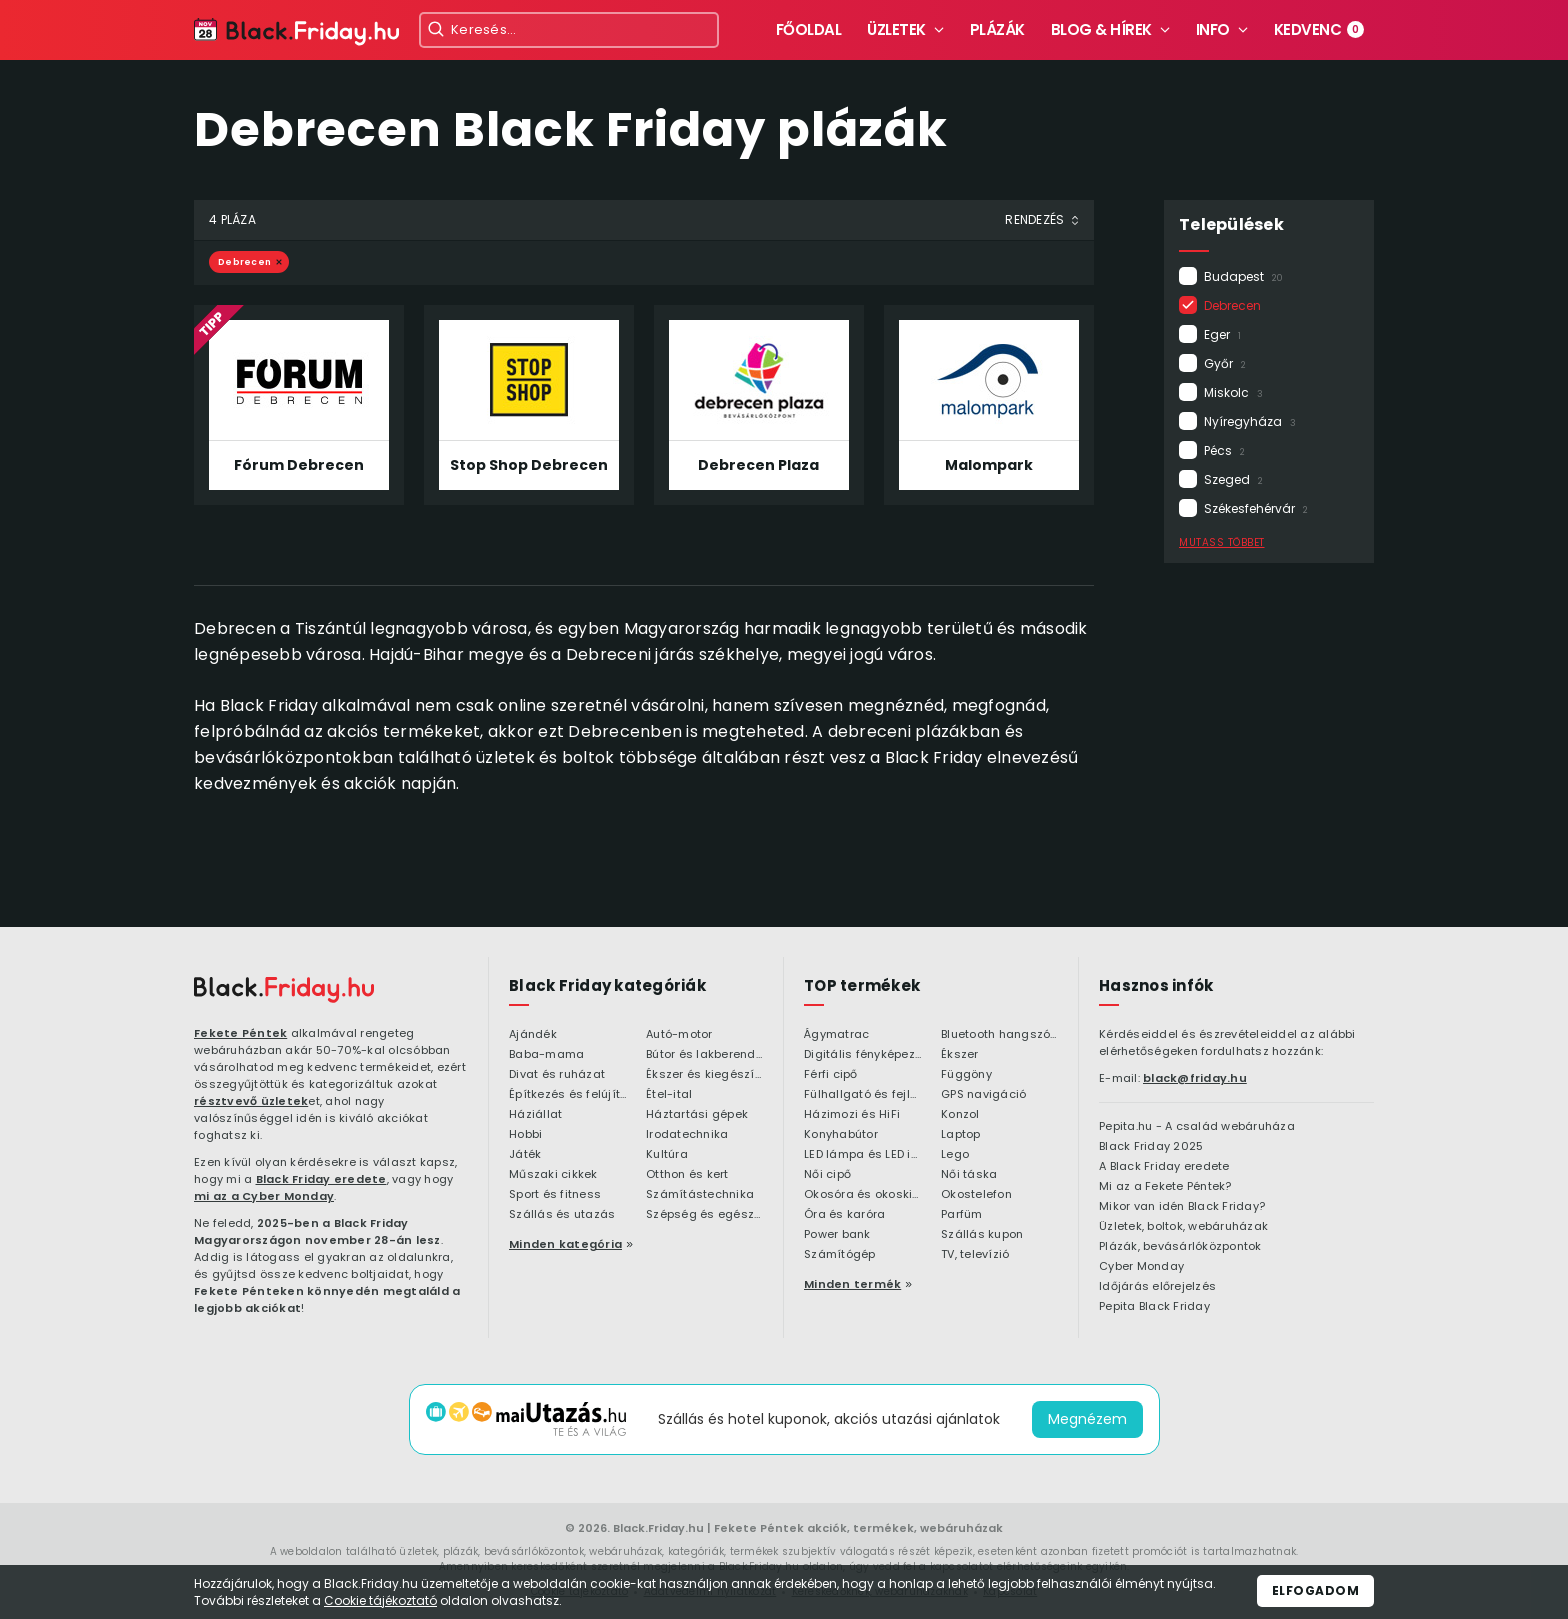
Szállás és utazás (562, 1215)
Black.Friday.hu (658, 1528)
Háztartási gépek (697, 1115)
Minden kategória (565, 1244)
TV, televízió (975, 1255)
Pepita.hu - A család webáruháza (1197, 1127)
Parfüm (962, 1215)
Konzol (960, 1115)
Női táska (969, 1175)
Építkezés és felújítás (567, 1095)
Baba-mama (546, 1055)
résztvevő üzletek (251, 1101)
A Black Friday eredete (1164, 1167)
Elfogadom (1316, 1590)
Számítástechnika (700, 1195)
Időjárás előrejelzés (1157, 1287)
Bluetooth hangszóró (999, 1035)
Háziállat (535, 1115)
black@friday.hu (1195, 1078)
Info (1213, 29)
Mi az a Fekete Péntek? (1165, 1187)
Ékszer (960, 1055)
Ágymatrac (836, 1035)
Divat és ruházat (557, 1075)
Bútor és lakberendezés (704, 1055)
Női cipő (827, 1175)
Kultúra (667, 1155)
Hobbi (525, 1135)
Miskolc (1233, 392)
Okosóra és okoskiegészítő (862, 1195)
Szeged (1233, 479)
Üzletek (896, 29)
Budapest (1243, 276)
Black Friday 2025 (1151, 1147)
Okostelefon (976, 1195)
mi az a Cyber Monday (264, 1196)
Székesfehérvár (1256, 508)
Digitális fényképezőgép (862, 1055)
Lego (955, 1155)
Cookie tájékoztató (380, 1600)
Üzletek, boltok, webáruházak (1183, 1227)
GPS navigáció (983, 1095)
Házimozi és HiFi (852, 1115)
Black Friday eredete (321, 1179)
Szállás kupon (982, 1235)
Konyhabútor (841, 1135)
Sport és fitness (555, 1195)
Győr (1225, 363)
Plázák (997, 29)
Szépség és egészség (704, 1215)
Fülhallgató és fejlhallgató (862, 1095)
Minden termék (852, 1284)
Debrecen (1239, 305)
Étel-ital (669, 1095)
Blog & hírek (1101, 29)
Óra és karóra (844, 1215)
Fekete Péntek (240, 1033)
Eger (1222, 334)
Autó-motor (679, 1035)
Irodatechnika (687, 1135)
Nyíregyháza (1250, 421)
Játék (525, 1155)
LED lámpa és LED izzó (862, 1155)
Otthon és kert (687, 1175)
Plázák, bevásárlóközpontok (1180, 1247)
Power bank (837, 1235)
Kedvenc (1319, 29)
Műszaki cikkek (553, 1175)
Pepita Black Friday (1154, 1307)
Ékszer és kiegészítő (704, 1075)
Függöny (966, 1075)
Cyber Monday (1141, 1267)
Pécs (1224, 450)
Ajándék (533, 1035)
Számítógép (840, 1255)
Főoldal (809, 29)
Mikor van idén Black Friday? (1182, 1207)
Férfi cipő (831, 1075)
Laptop (961, 1135)
